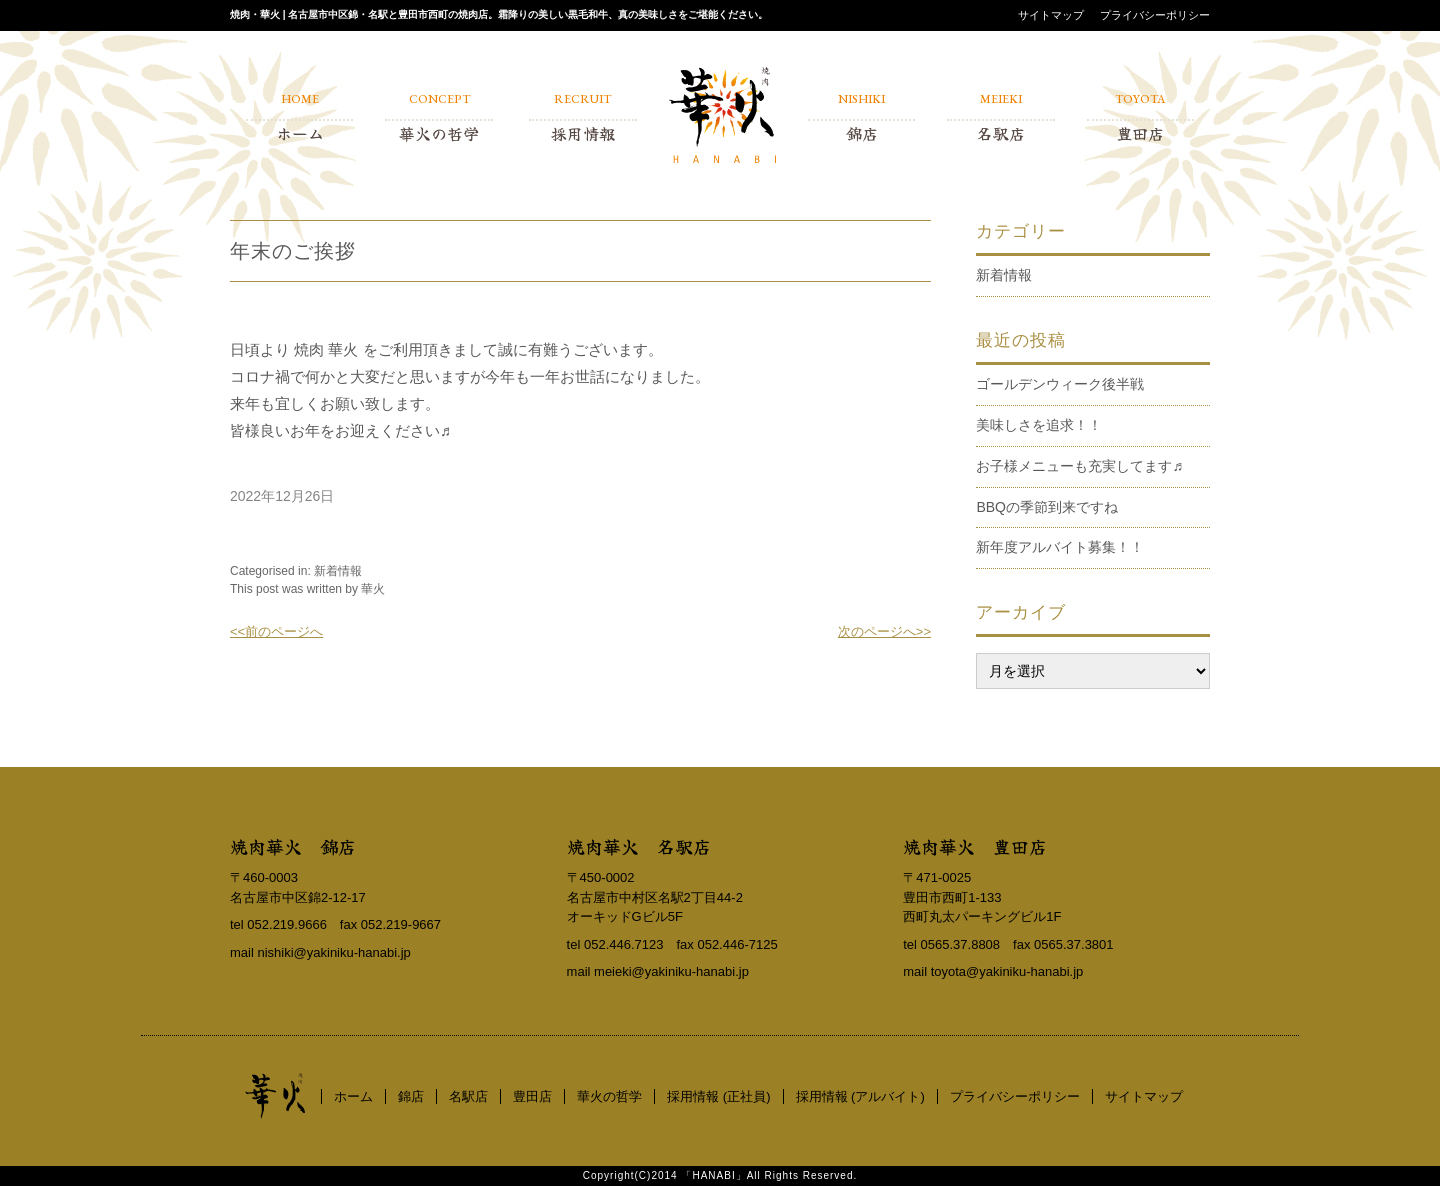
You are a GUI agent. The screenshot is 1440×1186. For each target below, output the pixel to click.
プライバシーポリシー (1155, 15)
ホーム (353, 1096)
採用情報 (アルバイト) (860, 1096)
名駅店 (468, 1096)
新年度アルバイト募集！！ (1060, 547)
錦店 (411, 1096)
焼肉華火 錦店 (293, 846)
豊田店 (532, 1096)
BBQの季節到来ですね (1047, 507)
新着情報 (338, 571)
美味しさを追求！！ (1039, 425)
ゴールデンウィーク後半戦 (1060, 384)
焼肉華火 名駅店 (639, 846)
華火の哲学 (609, 1096)
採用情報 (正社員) (718, 1096)
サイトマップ (1051, 15)
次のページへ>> (884, 631)
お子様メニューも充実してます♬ (1079, 466)
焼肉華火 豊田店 (975, 846)
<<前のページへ (276, 631)
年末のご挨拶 (293, 251)
